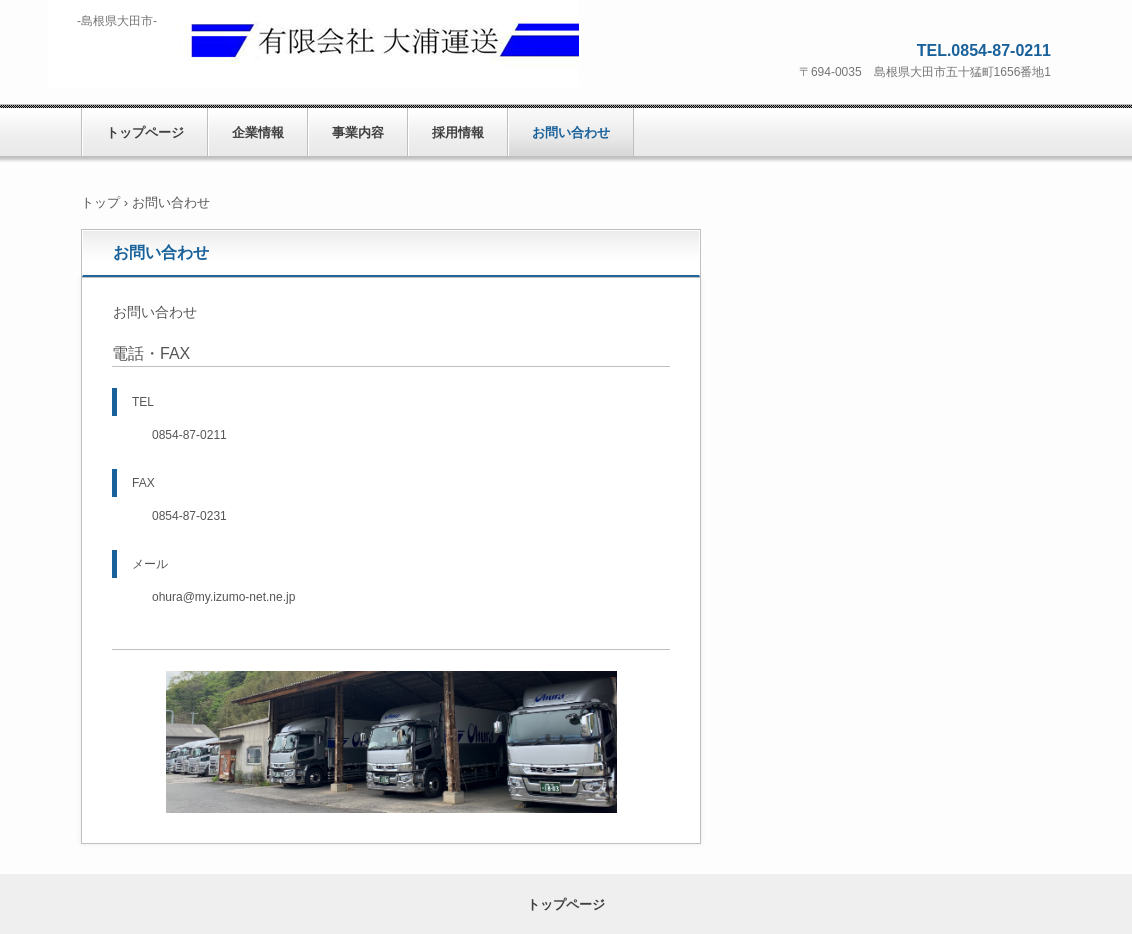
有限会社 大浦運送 (313, 43)
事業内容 (358, 132)
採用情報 (458, 132)
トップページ (145, 132)
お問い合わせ (571, 132)
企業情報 (258, 132)
